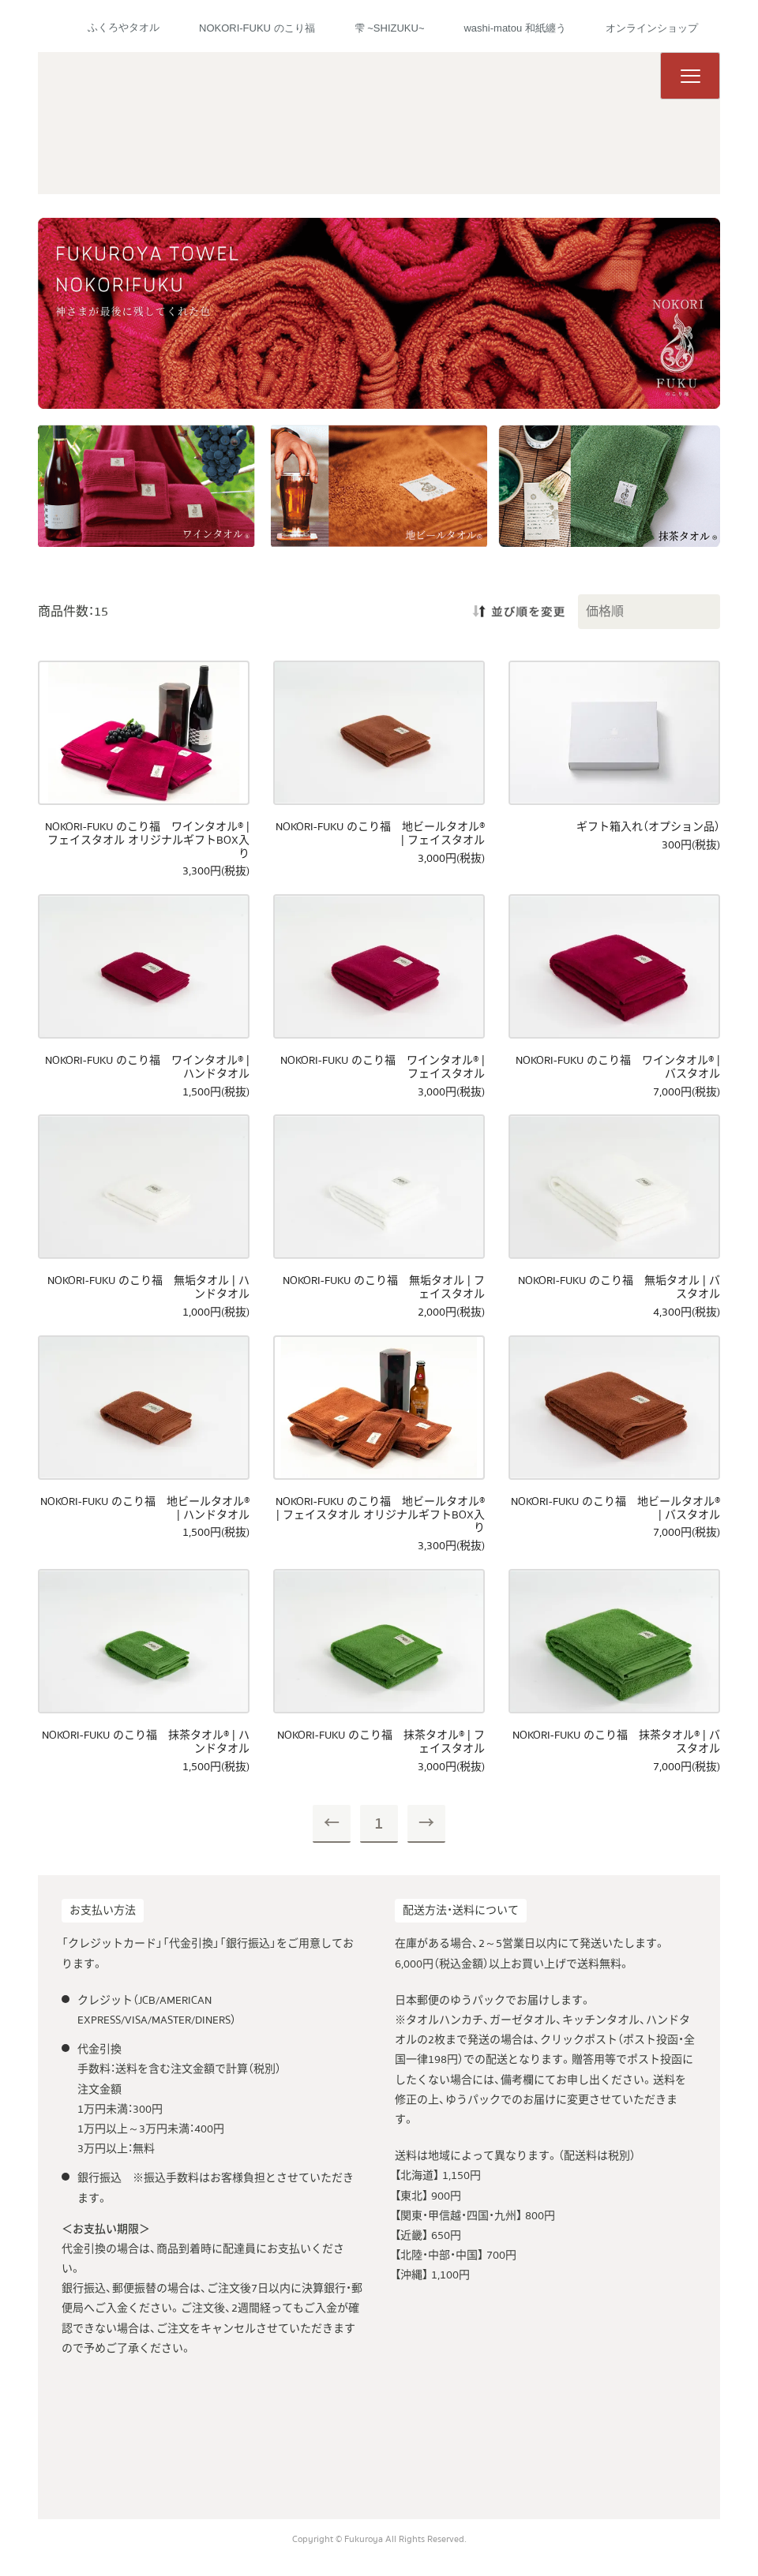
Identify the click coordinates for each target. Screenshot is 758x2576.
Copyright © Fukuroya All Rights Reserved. (379, 2539)
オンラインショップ (652, 28)
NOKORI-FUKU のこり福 (257, 28)
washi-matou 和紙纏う (514, 28)
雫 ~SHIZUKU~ (390, 28)
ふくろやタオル (123, 27)
